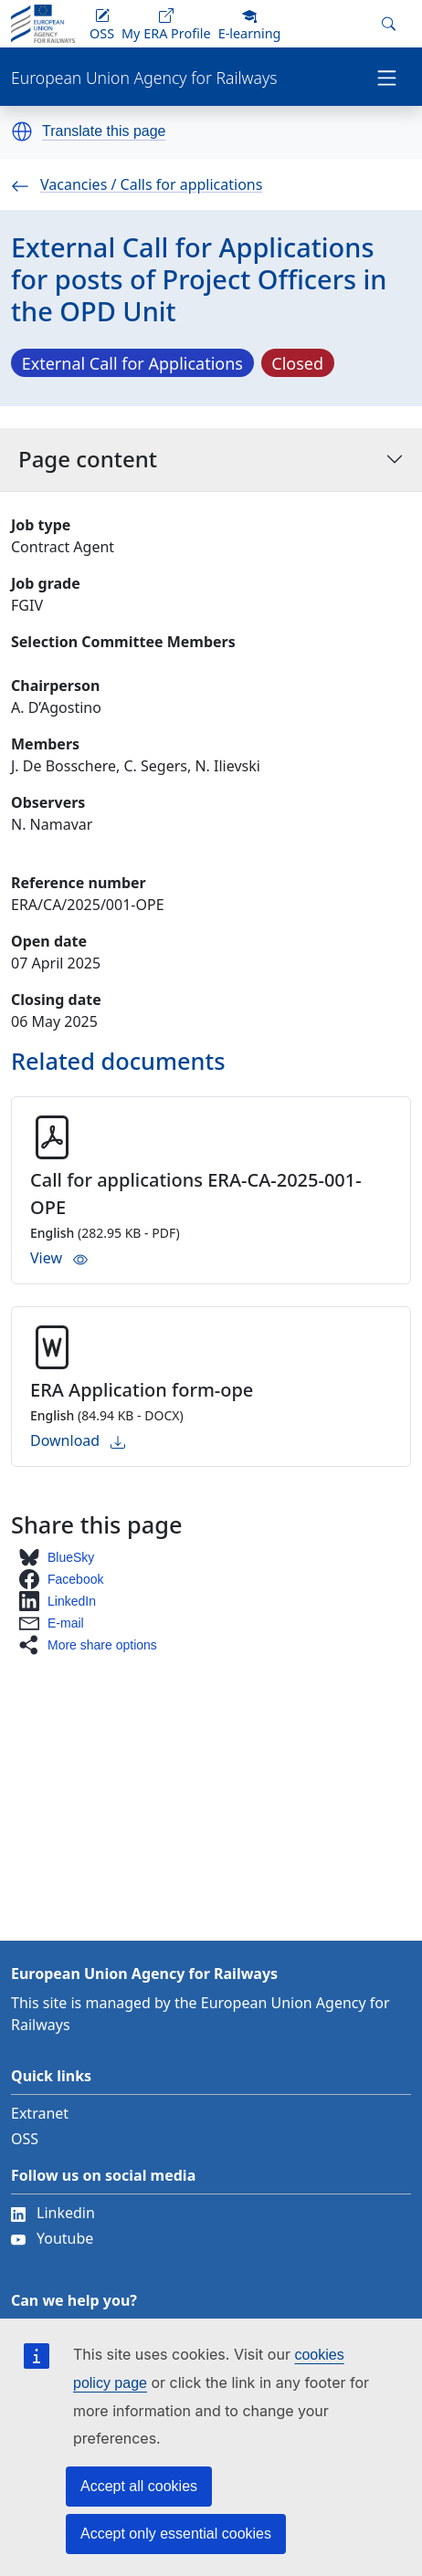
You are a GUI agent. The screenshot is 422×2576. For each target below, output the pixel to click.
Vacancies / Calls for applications (136, 184)
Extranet (40, 2113)
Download (77, 1440)
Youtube (52, 2238)
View (59, 1258)
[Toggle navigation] (387, 76)
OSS (24, 2139)
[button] (22, 131)
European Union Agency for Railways (144, 78)
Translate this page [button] (103, 131)
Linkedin (53, 2213)
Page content (211, 459)
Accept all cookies (138, 2486)
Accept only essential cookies (175, 2533)
